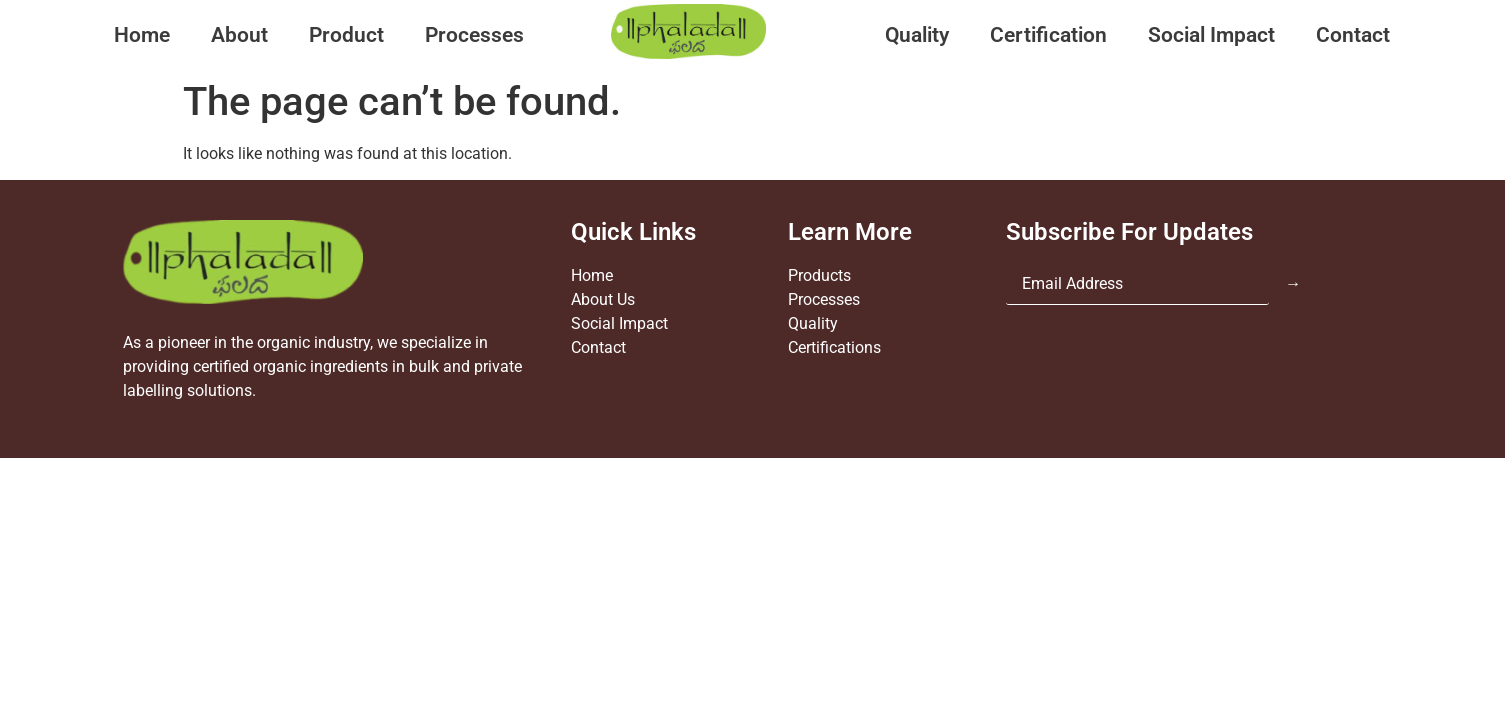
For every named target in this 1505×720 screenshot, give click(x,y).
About (239, 35)
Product (346, 35)
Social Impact (1211, 35)
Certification (1048, 35)
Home (142, 35)
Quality (917, 35)
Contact (1353, 35)
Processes (474, 35)
